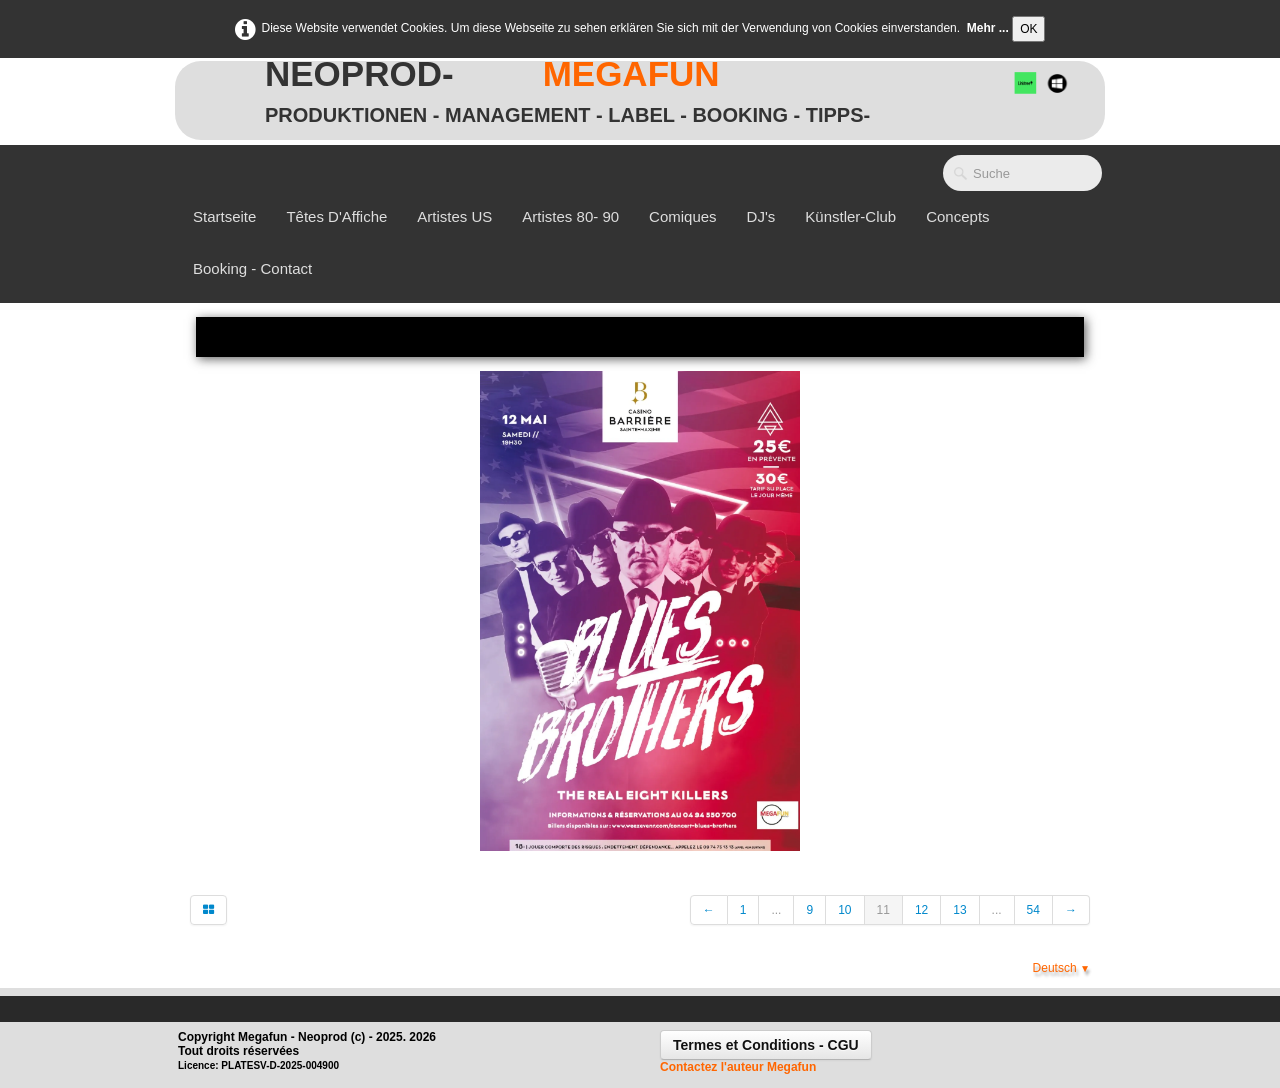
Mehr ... (988, 28)
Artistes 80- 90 (570, 216)
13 (959, 910)
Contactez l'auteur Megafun (738, 1067)
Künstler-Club (850, 216)
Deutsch (1061, 968)
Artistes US (454, 216)
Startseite (224, 216)
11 (883, 910)
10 (844, 910)
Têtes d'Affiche (336, 216)
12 (921, 910)
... (776, 910)
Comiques (683, 216)
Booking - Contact (252, 268)
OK (1028, 29)
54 (1033, 910)
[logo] (567, 86)
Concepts (957, 216)
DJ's (761, 216)
